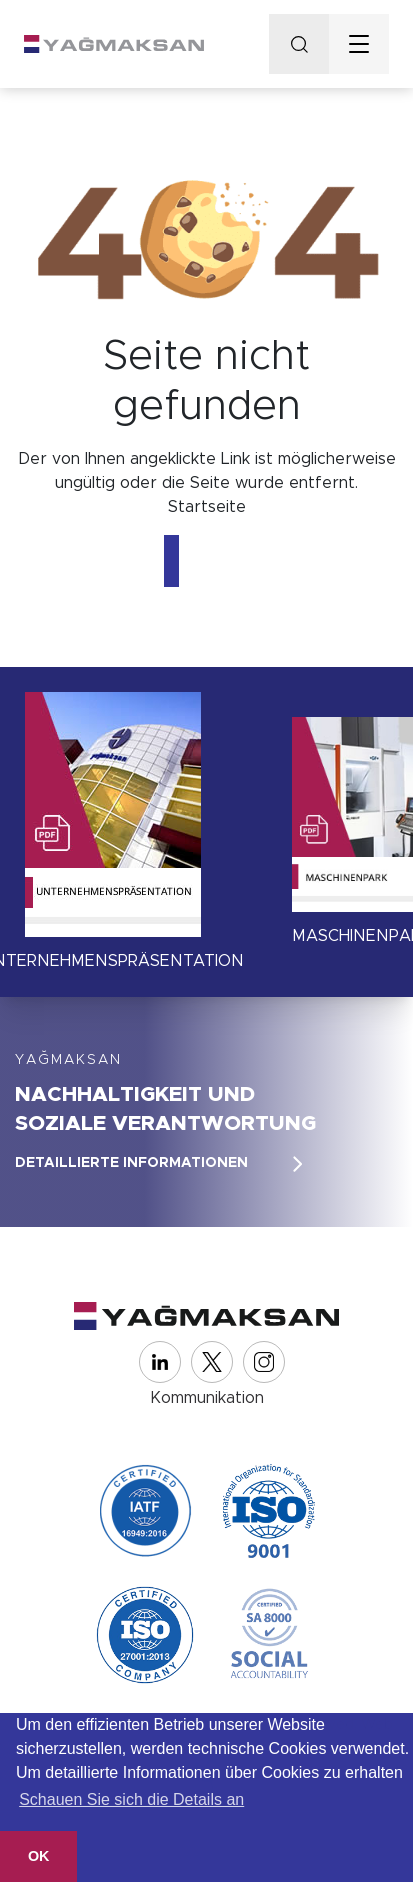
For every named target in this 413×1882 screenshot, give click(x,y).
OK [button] (39, 1856)
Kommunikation (207, 1398)
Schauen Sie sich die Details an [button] (131, 1799)
